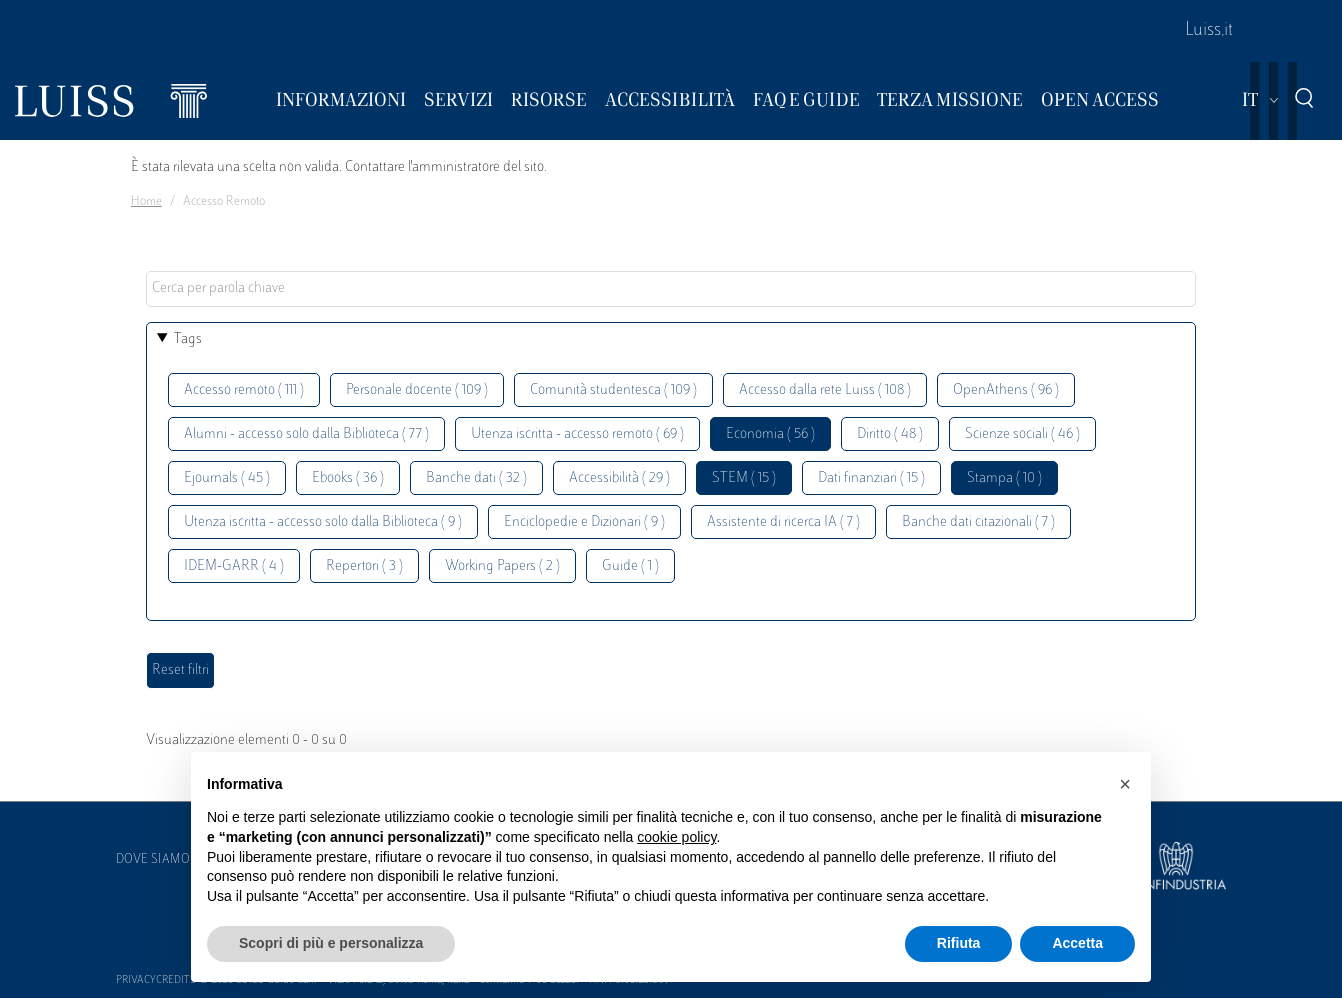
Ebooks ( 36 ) (348, 478)
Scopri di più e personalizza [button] (331, 943)
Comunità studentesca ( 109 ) (613, 390)
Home (146, 202)
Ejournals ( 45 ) (227, 478)
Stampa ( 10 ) (1004, 478)
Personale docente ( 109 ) (417, 390)
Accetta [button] (1077, 943)
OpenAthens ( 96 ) (1006, 390)
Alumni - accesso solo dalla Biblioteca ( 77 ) (306, 434)
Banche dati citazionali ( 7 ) (978, 522)
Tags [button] (188, 339)
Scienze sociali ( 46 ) (1022, 434)
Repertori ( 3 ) (364, 566)
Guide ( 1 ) (630, 566)
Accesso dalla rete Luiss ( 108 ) (825, 390)
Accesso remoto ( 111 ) (244, 390)
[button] (1125, 784)
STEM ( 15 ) (744, 478)
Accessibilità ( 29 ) (619, 478)
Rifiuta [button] (959, 943)
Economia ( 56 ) (770, 434)
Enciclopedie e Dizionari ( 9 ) (584, 522)
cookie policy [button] (676, 837)
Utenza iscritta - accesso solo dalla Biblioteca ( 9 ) (323, 522)
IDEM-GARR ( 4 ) (234, 566)
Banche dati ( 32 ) (476, 478)
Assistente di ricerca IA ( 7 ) (783, 522)
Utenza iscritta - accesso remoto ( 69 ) (577, 434)
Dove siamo (153, 860)
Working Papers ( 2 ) (502, 566)
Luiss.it (1209, 31)
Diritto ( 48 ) (890, 434)
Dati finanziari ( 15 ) (871, 478)
